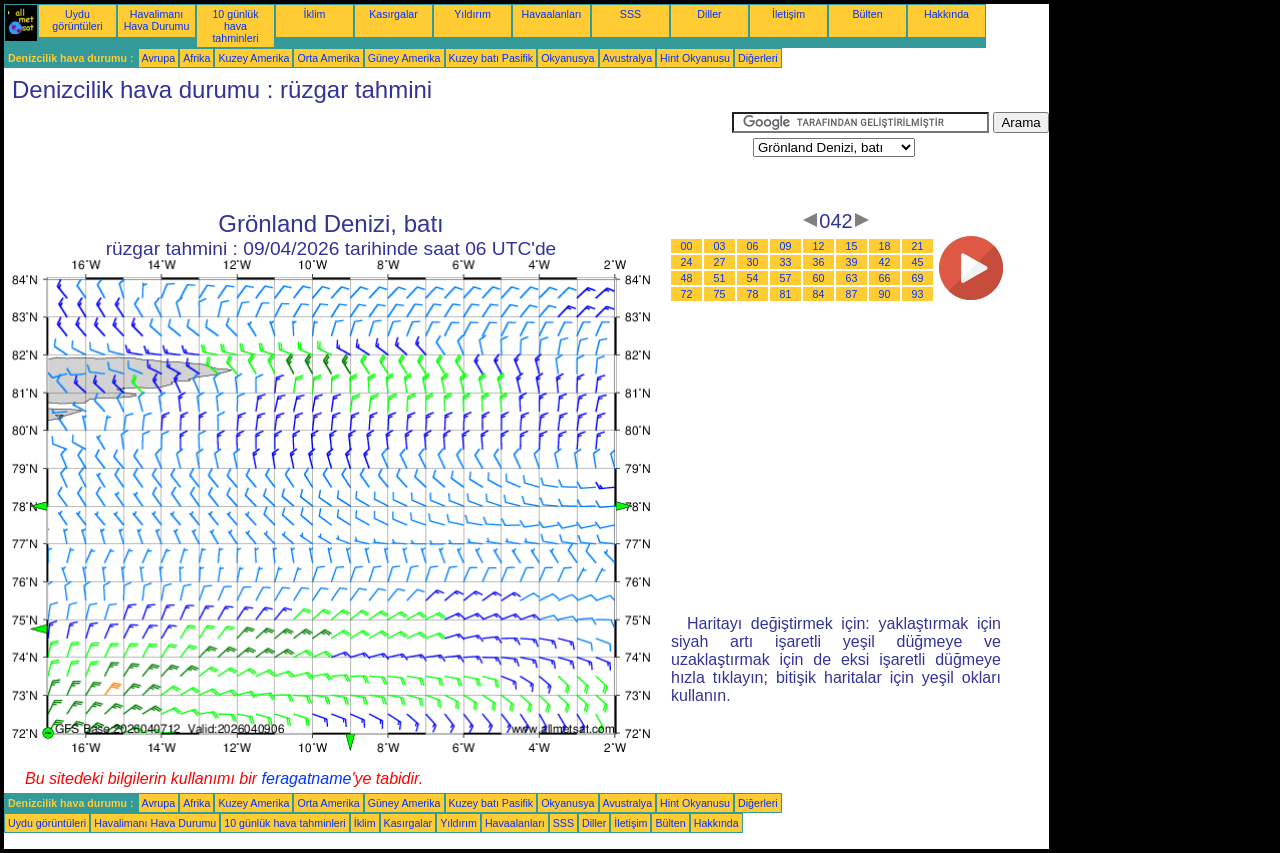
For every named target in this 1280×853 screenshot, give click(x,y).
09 (786, 246)
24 (687, 262)
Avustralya (628, 58)
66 (885, 278)
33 (786, 262)
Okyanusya (567, 58)
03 (720, 246)
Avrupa (159, 58)
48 (687, 278)
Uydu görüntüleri (77, 20)
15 (852, 246)
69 (918, 278)
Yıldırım (472, 14)
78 (753, 294)
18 (885, 246)
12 (819, 246)
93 (918, 294)
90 (885, 294)
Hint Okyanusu (695, 58)
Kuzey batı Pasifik (491, 58)
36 (819, 262)
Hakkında (946, 14)
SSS (630, 14)
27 (720, 262)
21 (918, 246)
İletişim (788, 14)
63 (852, 278)
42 (885, 262)
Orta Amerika (328, 58)
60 (819, 278)
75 (720, 294)
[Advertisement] (368, 157)
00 (687, 246)
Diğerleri (758, 58)
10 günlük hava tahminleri (235, 26)
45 (918, 262)
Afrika (196, 58)
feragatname (307, 778)
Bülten (867, 14)
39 (852, 262)
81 (786, 294)
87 (852, 294)
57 (786, 278)
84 (819, 294)
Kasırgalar (393, 14)
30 (753, 262)
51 (720, 278)
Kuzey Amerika (253, 58)
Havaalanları (552, 14)
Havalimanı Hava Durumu (157, 20)
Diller (709, 14)
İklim (315, 14)
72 (687, 294)
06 (753, 246)
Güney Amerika (404, 58)
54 (753, 278)
